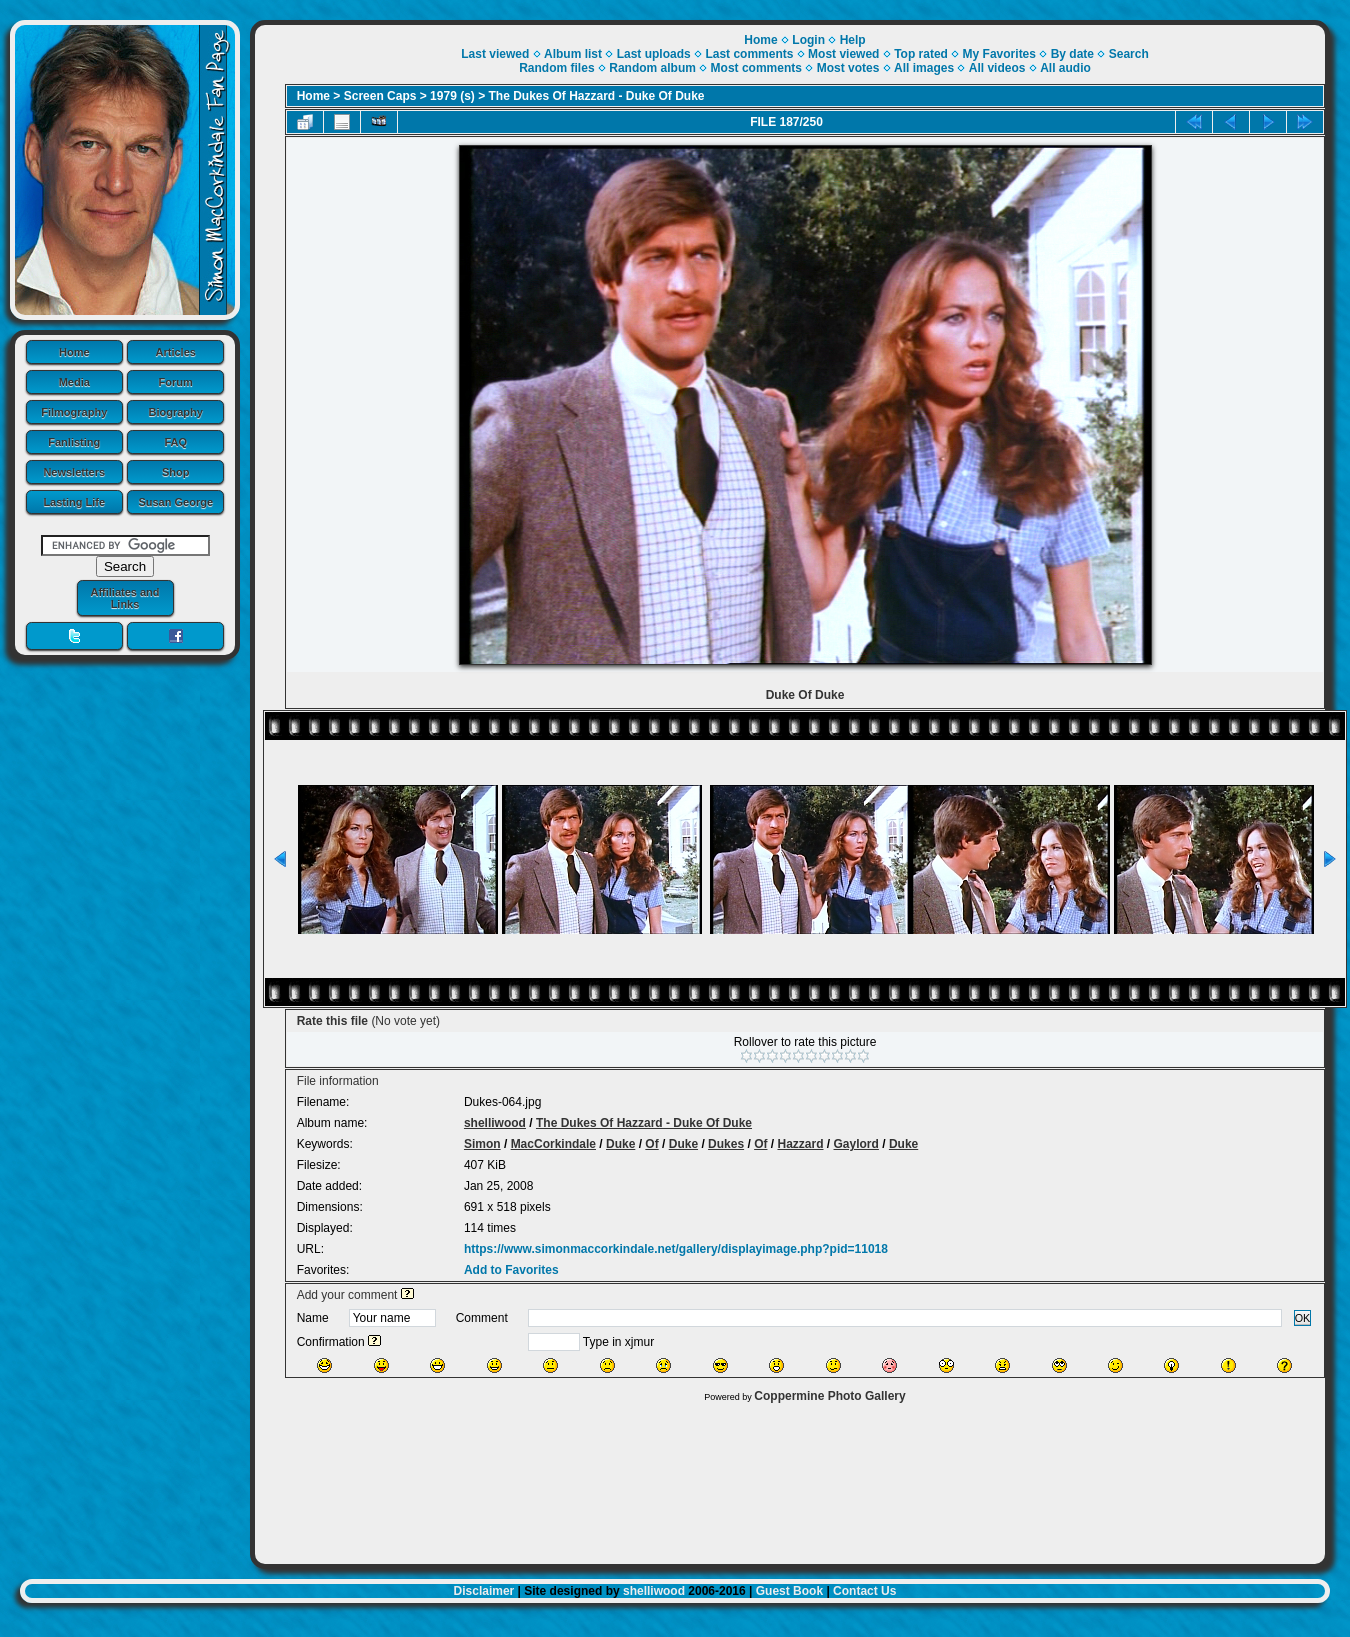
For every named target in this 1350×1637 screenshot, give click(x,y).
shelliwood (495, 1123)
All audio (1065, 68)
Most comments (756, 68)
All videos (997, 68)
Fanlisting (74, 442)
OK (1303, 1318)
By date (1072, 54)
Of (651, 1144)
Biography (176, 412)
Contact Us (864, 1591)
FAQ (175, 442)
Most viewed (843, 54)
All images (924, 68)
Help (853, 40)
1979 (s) (452, 96)
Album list (573, 54)
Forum (176, 382)
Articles (176, 352)
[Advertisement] (790, 1478)
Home (74, 352)
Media (74, 382)
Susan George (175, 502)
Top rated (921, 54)
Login (808, 40)
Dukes (726, 1144)
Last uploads (654, 54)
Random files (556, 68)
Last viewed (495, 54)
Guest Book (789, 1591)
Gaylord (856, 1144)
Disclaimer (484, 1591)
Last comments (749, 54)
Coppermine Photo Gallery (829, 1396)
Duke (620, 1144)
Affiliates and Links (124, 598)
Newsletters (74, 472)
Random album (652, 68)
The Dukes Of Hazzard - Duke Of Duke (597, 96)
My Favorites (999, 54)
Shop (176, 472)
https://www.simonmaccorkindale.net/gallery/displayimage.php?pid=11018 (676, 1249)
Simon (482, 1144)
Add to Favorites (511, 1270)
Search (1129, 54)
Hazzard (800, 1144)
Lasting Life (74, 502)
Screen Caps (380, 96)
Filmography (74, 412)
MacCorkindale (553, 1144)
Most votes (848, 68)
